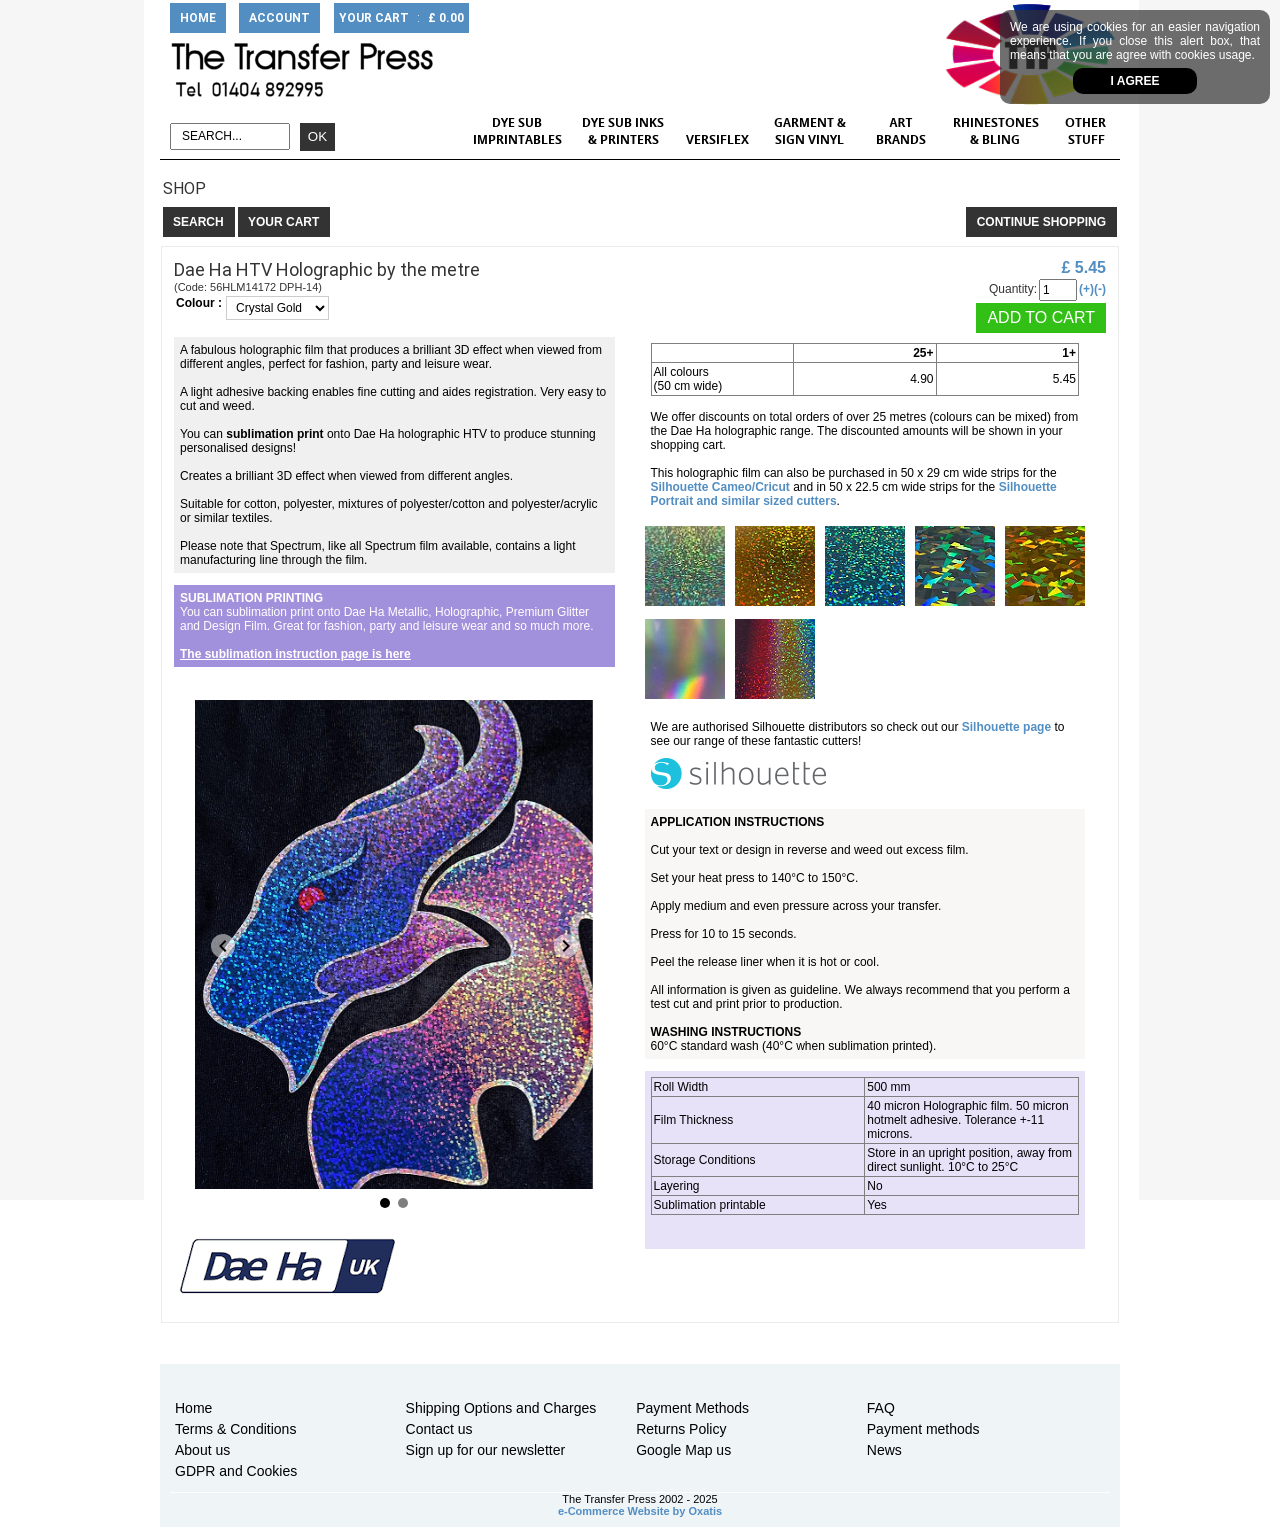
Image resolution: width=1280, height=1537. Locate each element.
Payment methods (923, 1429)
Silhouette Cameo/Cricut (720, 487)
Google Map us (683, 1450)
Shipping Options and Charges (501, 1408)
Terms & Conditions (235, 1429)
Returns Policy (681, 1429)
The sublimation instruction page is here (295, 654)
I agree (1135, 81)
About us (202, 1450)
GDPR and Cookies (236, 1471)
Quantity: (1013, 289)
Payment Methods (692, 1408)
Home (193, 1408)
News (884, 1450)
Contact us (439, 1429)
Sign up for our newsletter (486, 1450)
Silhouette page (1006, 727)
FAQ (881, 1408)
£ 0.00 (446, 18)
